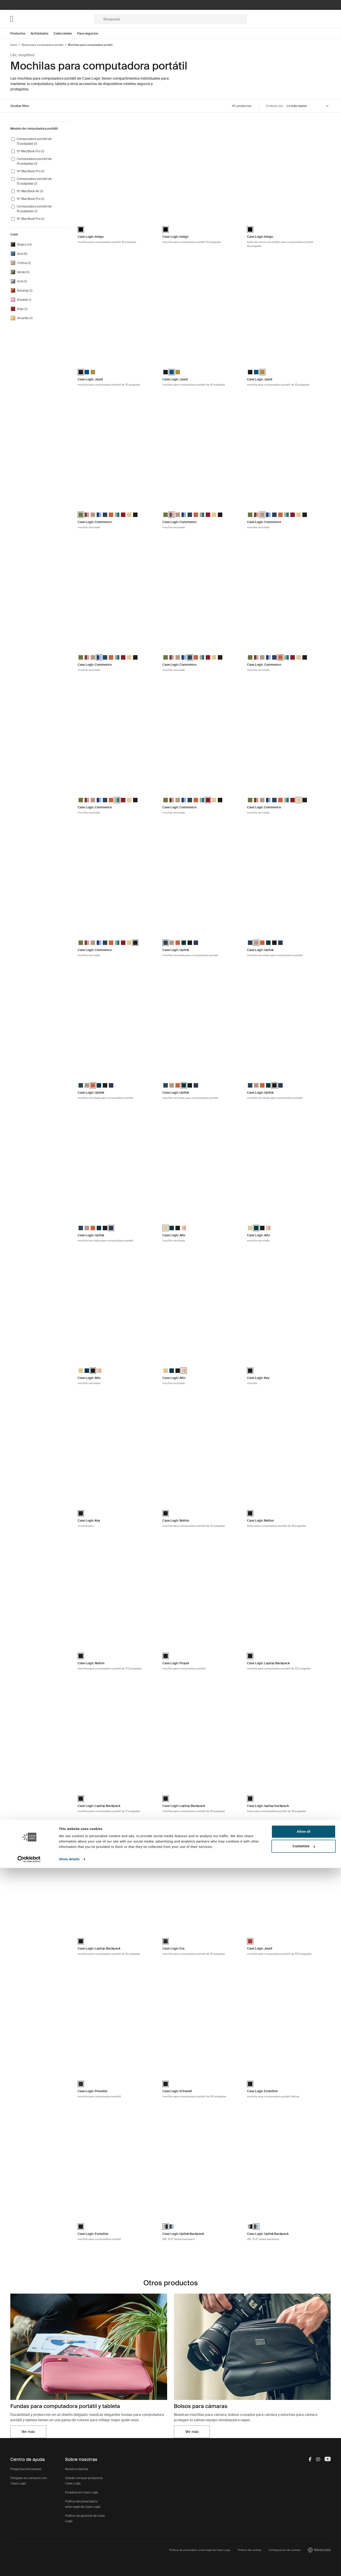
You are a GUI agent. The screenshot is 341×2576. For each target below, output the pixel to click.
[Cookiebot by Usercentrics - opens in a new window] (29, 2567)
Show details (69, 2567)
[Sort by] (308, 106)
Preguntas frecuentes (25, 2469)
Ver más (28, 2431)
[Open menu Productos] (20, 33)
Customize (304, 2554)
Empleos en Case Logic (81, 2492)
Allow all (303, 2539)
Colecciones (63, 33)
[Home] (52, 19)
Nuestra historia (76, 2469)
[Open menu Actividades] (42, 33)
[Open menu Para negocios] (90, 33)
